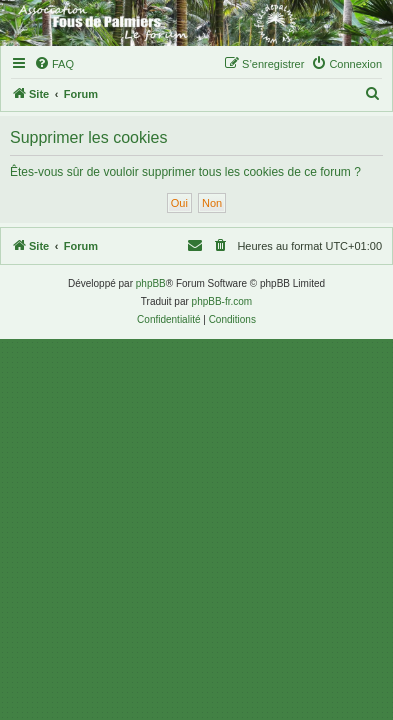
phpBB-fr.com (222, 301)
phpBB (151, 283)
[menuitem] (54, 64)
